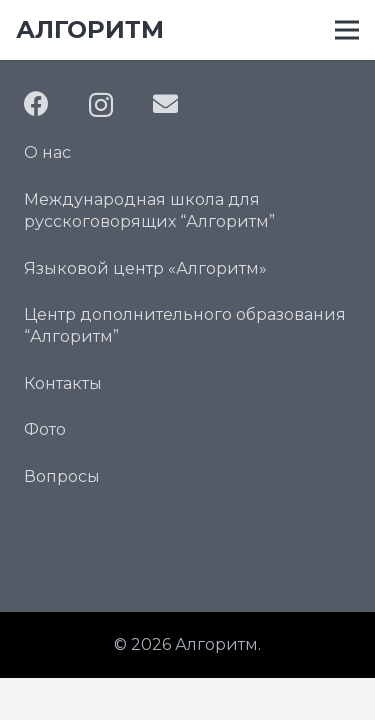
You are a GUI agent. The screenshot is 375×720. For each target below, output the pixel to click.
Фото (45, 429)
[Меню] (347, 30)
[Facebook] (36, 103)
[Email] (165, 103)
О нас (47, 152)
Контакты (63, 383)
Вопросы (62, 476)
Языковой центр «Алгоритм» (145, 268)
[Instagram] (101, 105)
